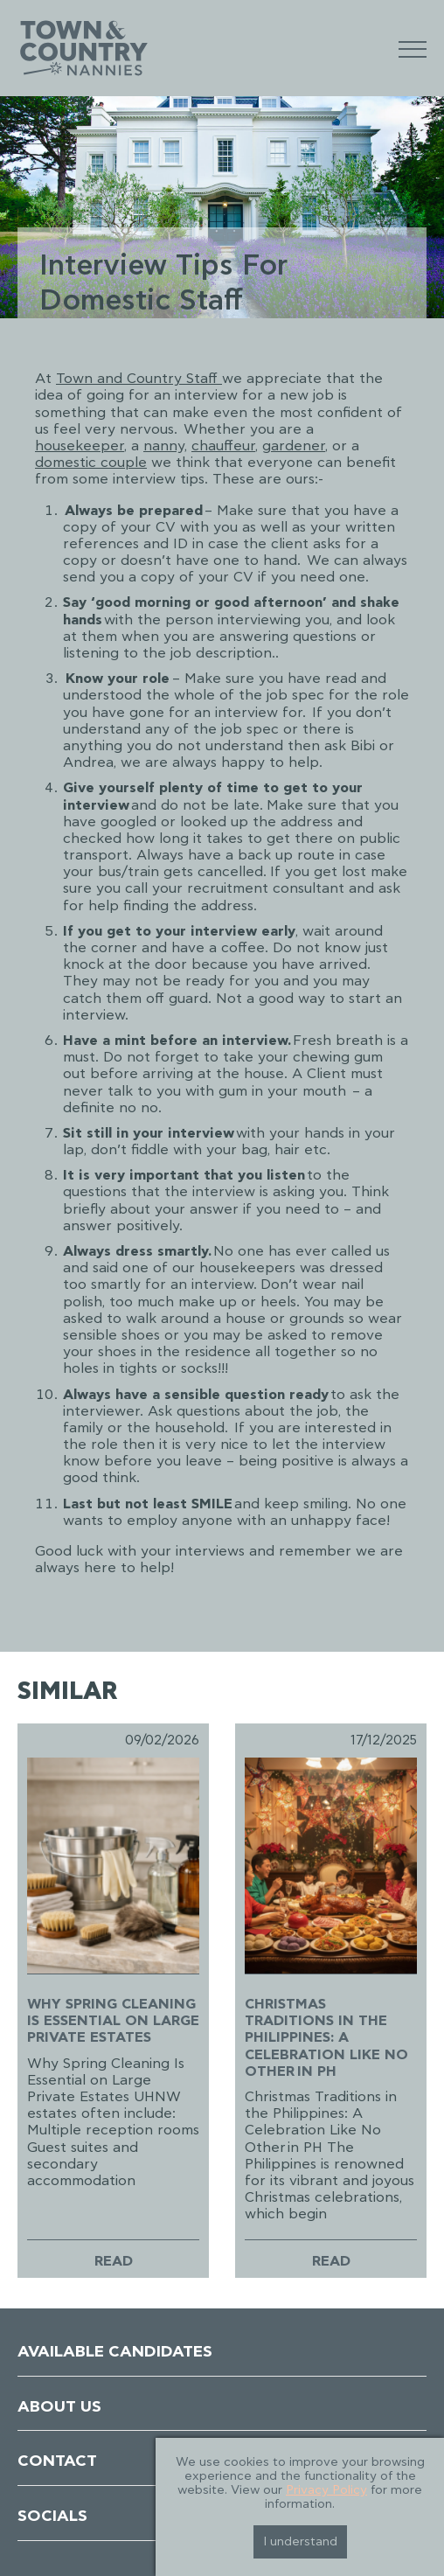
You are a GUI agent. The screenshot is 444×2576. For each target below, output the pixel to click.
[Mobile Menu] (413, 48)
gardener (293, 446)
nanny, (165, 446)
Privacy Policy (326, 2490)
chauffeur (223, 446)
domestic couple (91, 463)
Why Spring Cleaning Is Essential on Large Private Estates (113, 2020)
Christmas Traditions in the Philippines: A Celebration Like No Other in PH (326, 2037)
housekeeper (79, 446)
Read (113, 2261)
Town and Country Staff (139, 379)
